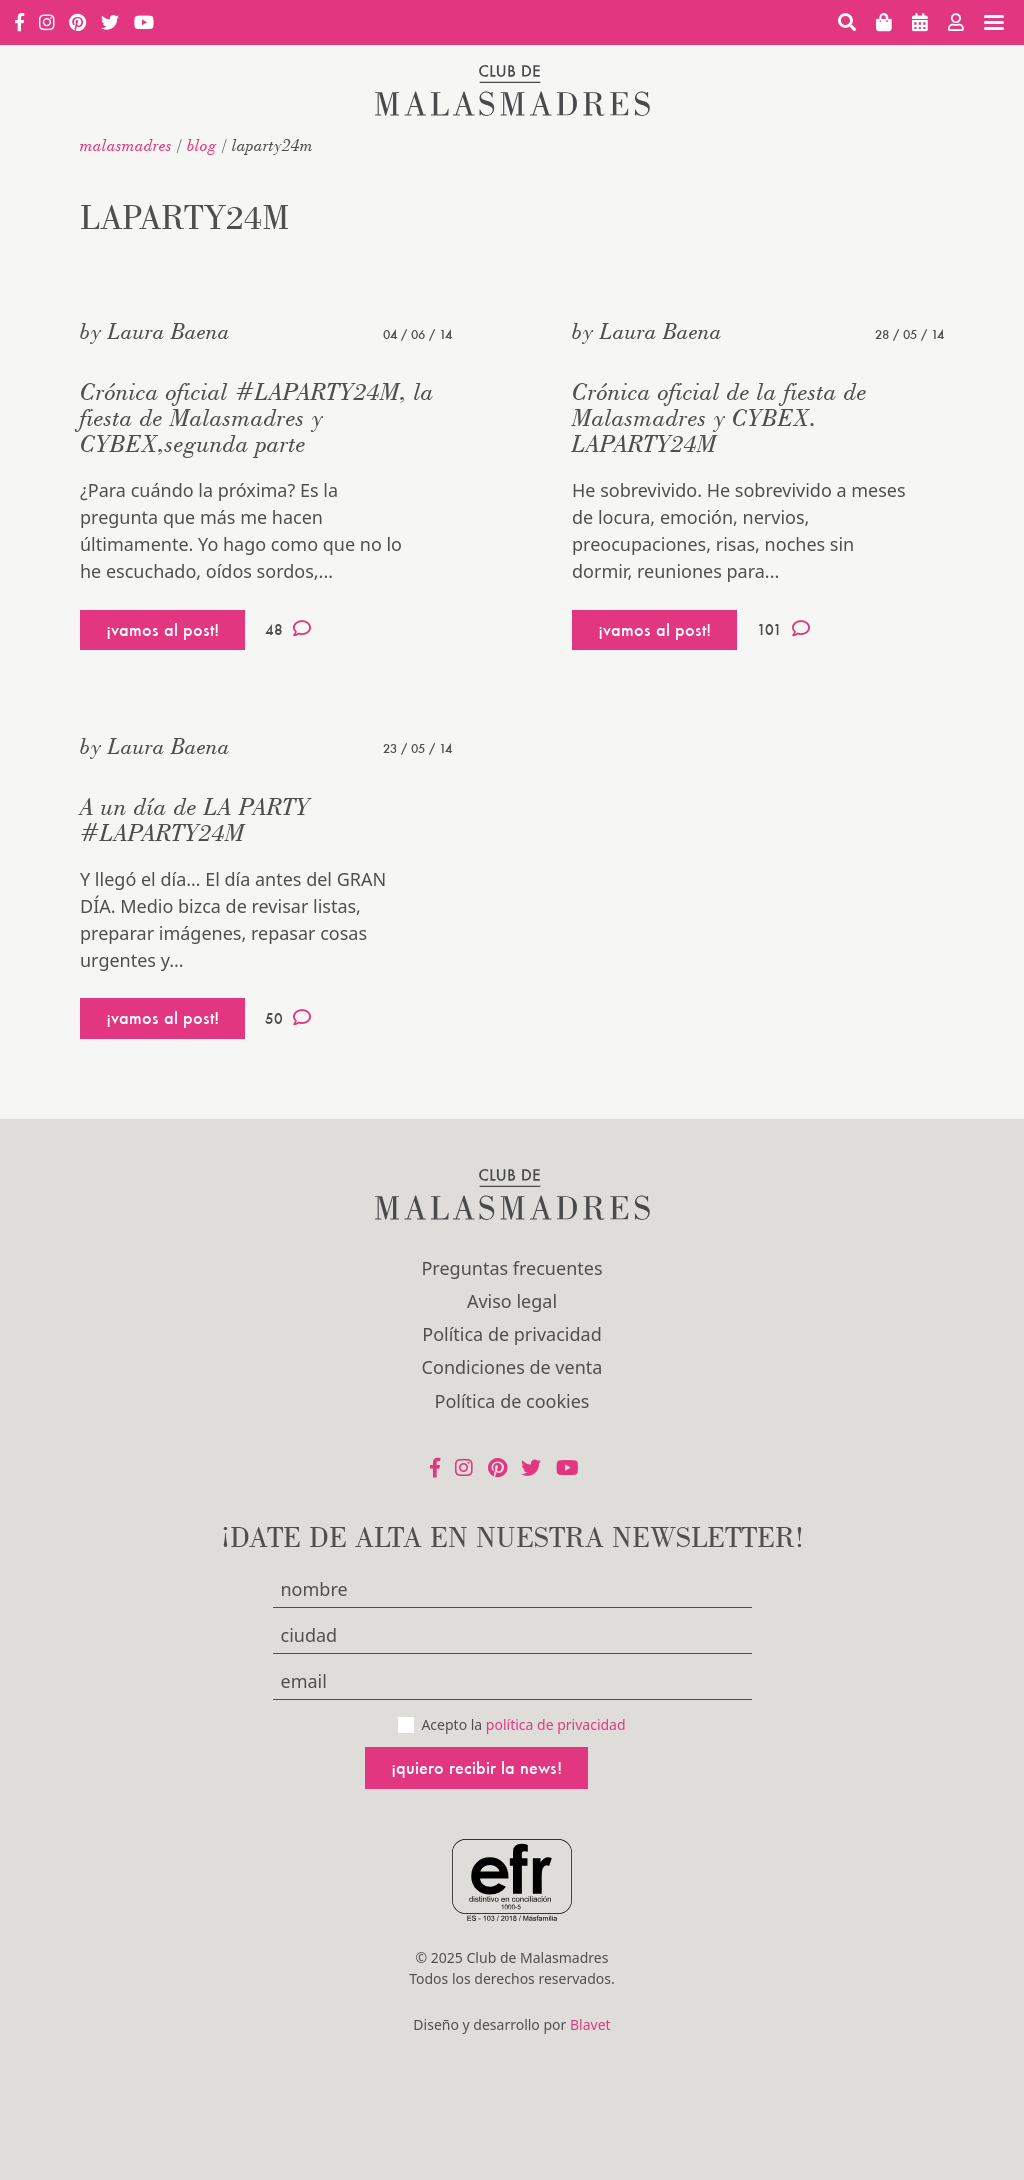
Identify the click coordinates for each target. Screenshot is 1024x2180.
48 (288, 629)
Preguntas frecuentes (511, 1268)
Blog (202, 145)
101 (783, 629)
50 (288, 1018)
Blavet (590, 2024)
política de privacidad (556, 1724)
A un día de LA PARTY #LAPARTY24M (195, 819)
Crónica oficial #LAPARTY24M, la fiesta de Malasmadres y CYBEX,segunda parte (257, 417)
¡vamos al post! (162, 629)
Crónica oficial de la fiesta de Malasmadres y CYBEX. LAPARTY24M (719, 417)
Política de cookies (512, 1401)
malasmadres (126, 145)
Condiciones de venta (512, 1367)
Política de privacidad (511, 1334)
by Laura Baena (155, 331)
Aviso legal (512, 1301)
